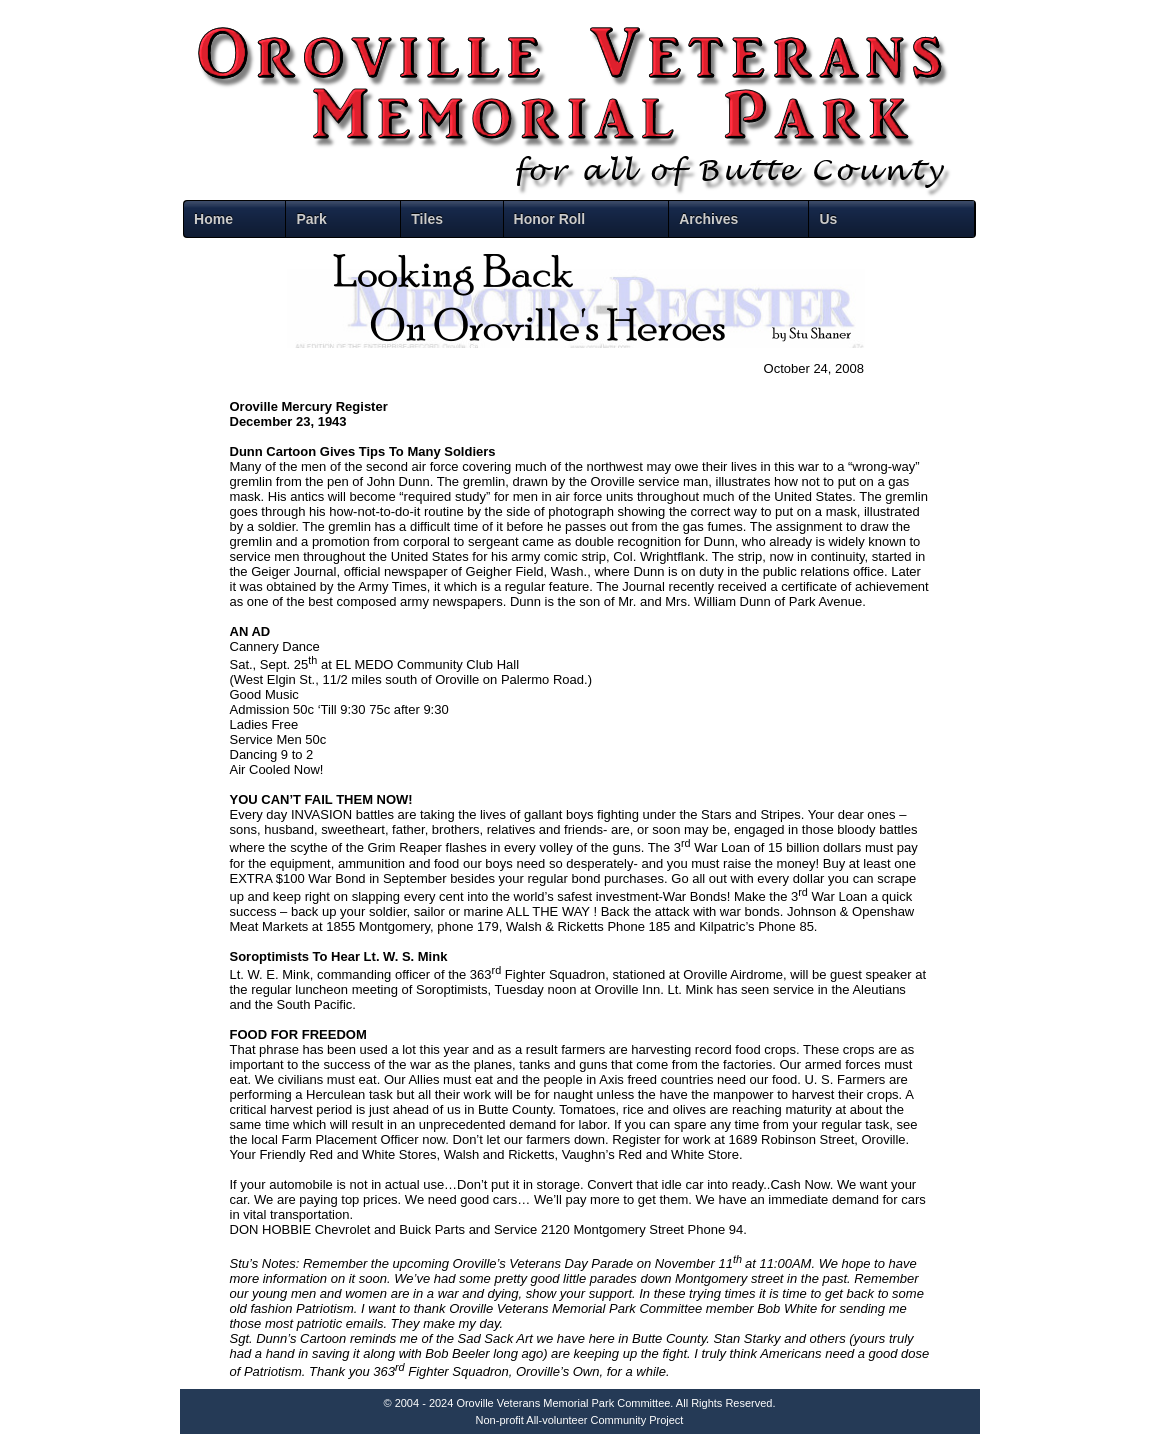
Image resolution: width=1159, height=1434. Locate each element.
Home (213, 219)
